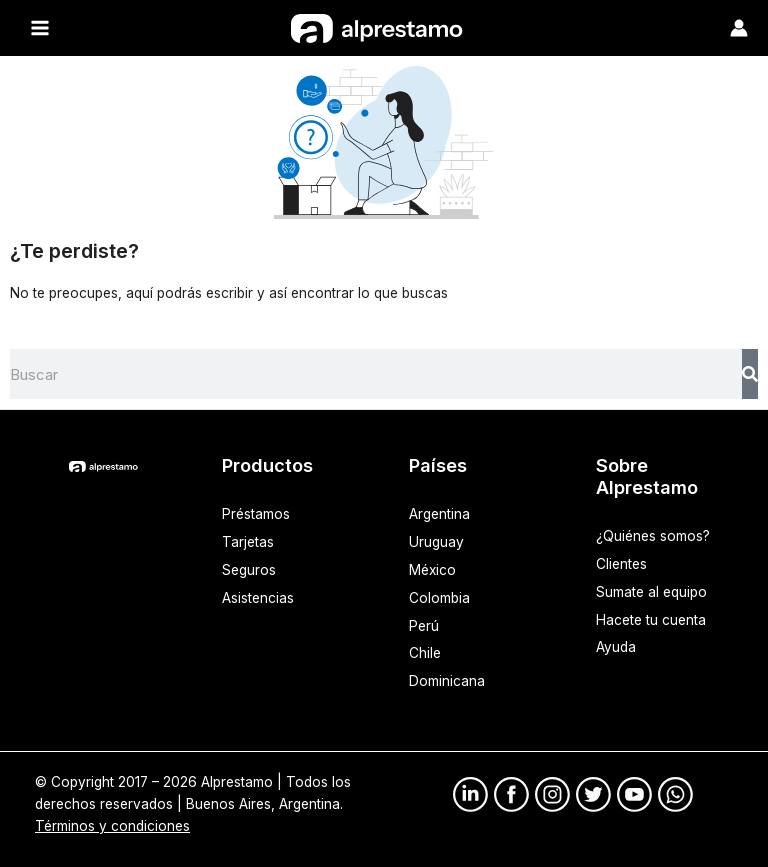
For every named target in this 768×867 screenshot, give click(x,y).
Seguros (249, 569)
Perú (424, 625)
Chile (425, 653)
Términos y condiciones (112, 825)
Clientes (621, 563)
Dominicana (447, 681)
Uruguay (436, 541)
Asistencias (258, 597)
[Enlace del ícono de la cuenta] (739, 28)
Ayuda (616, 647)
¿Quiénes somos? (653, 535)
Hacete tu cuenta (651, 619)
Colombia (439, 597)
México (432, 569)
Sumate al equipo (651, 591)
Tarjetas (248, 541)
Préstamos (256, 513)
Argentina (439, 513)
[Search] (750, 373)
